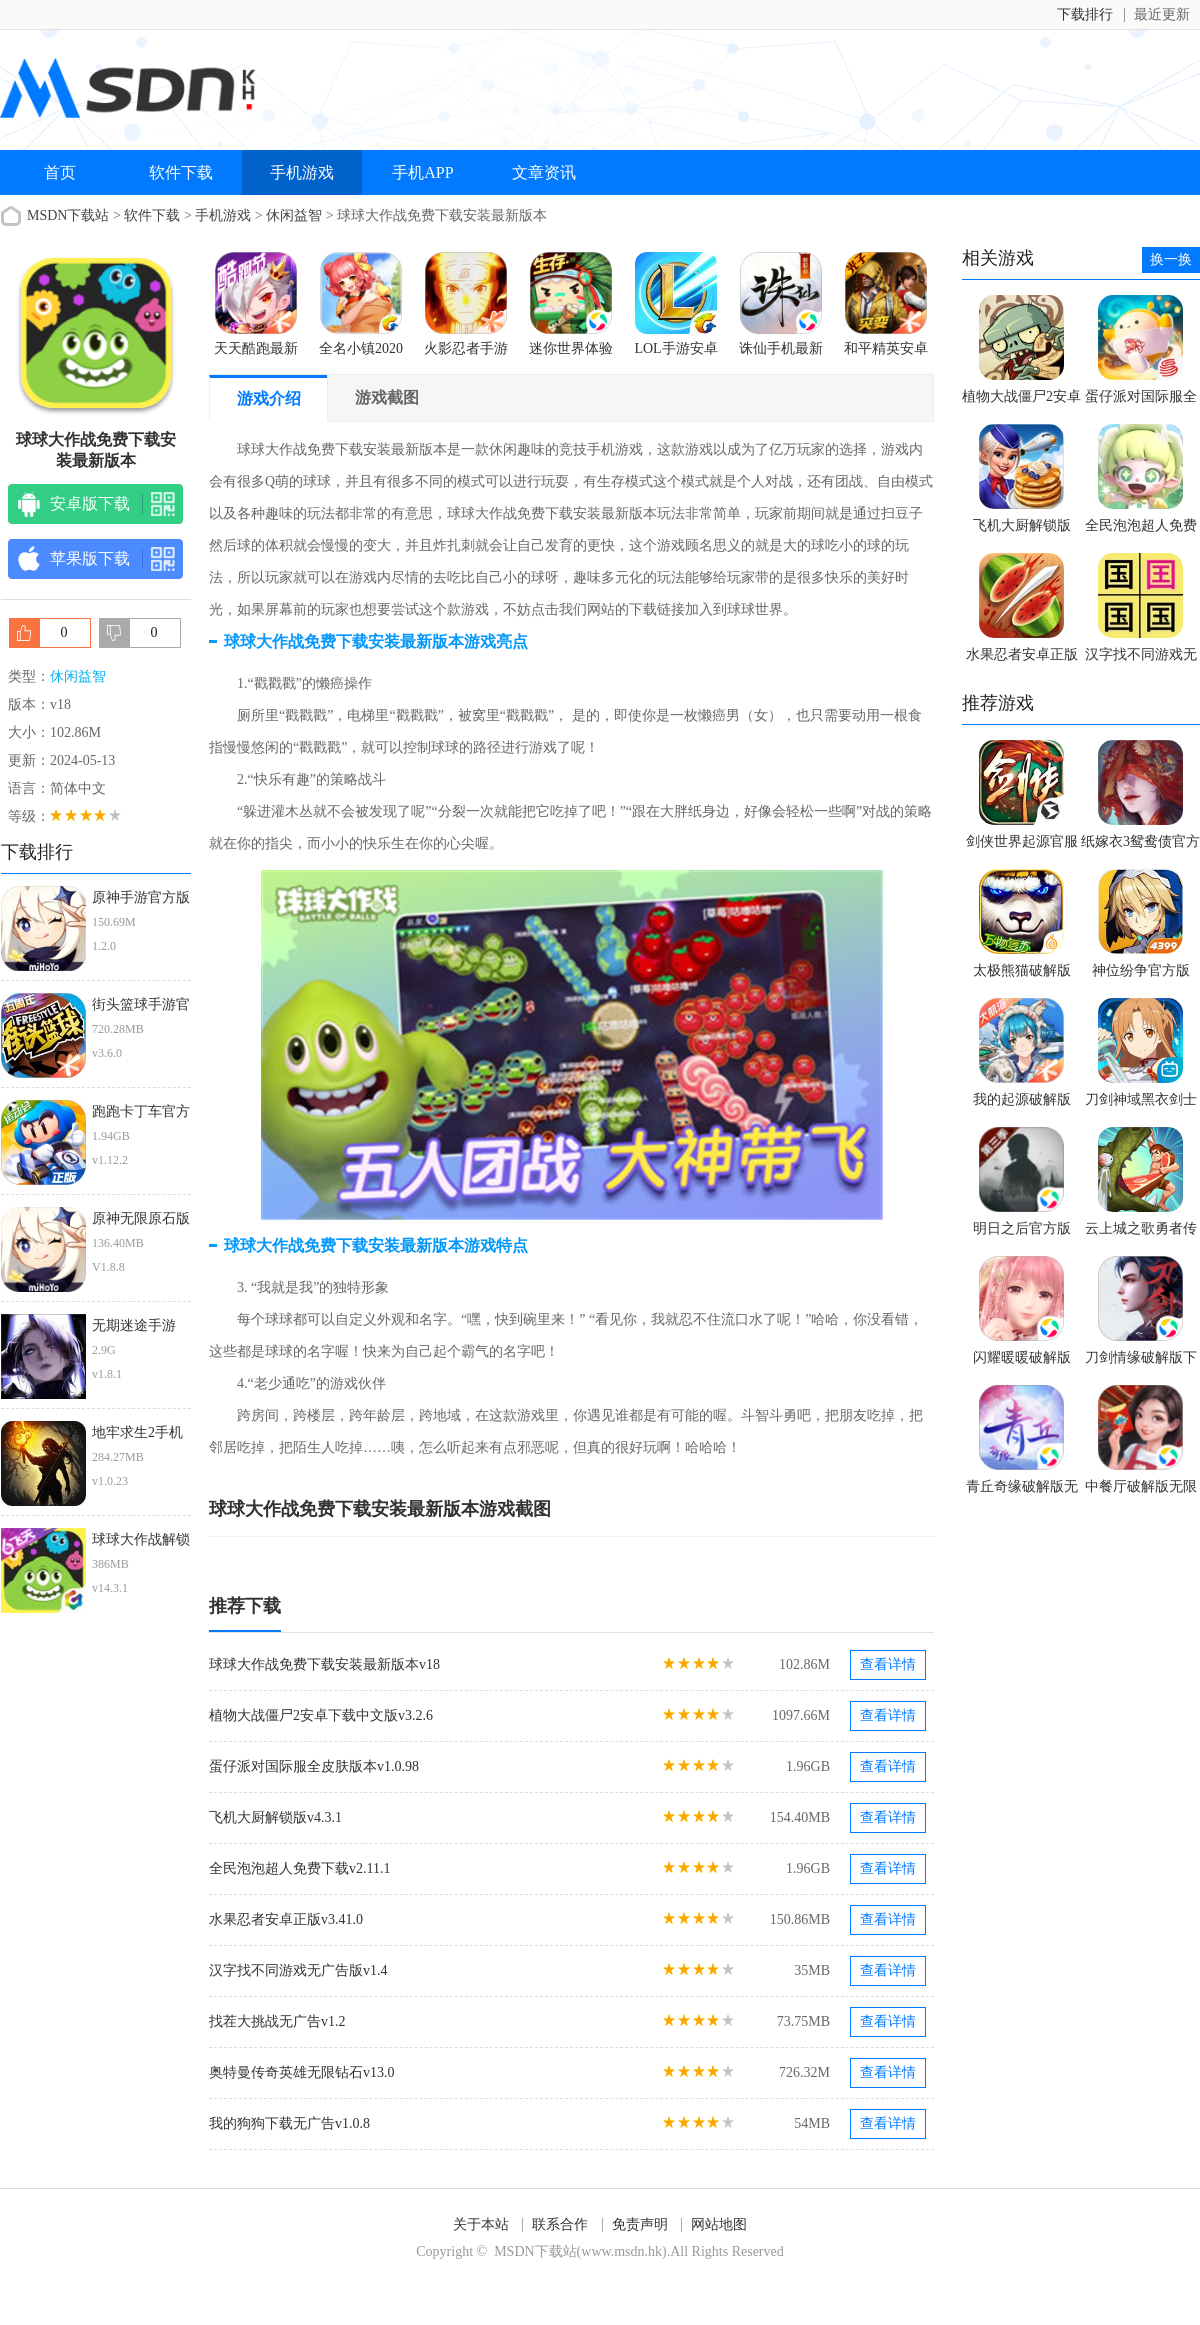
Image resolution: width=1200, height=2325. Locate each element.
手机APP (422, 172)
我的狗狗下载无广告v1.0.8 (289, 2123)
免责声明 (640, 2224)
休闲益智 (294, 215)
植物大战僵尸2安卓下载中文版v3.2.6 (321, 1715)
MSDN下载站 (68, 215)
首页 (60, 172)
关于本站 (481, 2224)
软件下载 (181, 172)
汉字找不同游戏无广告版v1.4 (298, 1970)
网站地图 (719, 2224)
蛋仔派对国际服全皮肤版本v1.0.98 (314, 1766)
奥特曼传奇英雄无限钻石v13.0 (302, 2072)
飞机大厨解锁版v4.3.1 (275, 1817)
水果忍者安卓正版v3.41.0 (286, 1919)
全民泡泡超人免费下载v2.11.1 (299, 1868)
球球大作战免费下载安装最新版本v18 (324, 1664)
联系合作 (560, 2224)
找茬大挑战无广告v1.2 (277, 2021)
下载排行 (1085, 14)
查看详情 (888, 1664)
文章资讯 (544, 172)
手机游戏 (302, 172)
